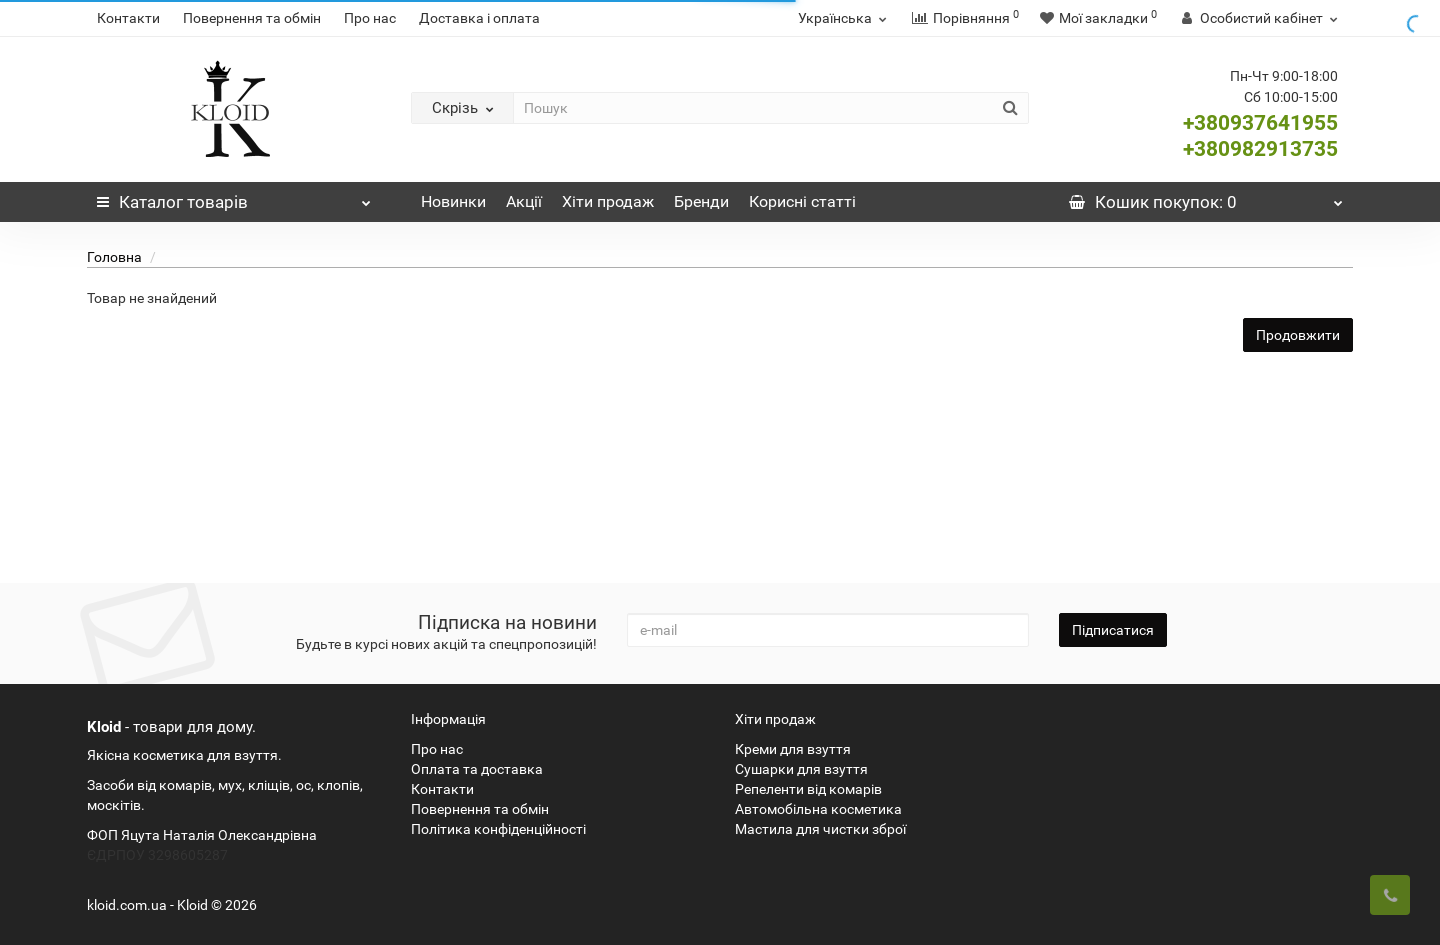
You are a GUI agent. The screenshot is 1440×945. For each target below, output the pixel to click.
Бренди (701, 201)
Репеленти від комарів (808, 789)
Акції (524, 201)
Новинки (453, 201)
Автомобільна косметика (818, 809)
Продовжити (1298, 335)
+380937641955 (1260, 123)
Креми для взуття (793, 749)
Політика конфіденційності (498, 829)
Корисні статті (802, 201)
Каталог (234, 197)
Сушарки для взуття (801, 769)
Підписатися (1113, 630)
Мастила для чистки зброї (820, 829)
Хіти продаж (608, 201)
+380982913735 (1260, 149)
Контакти (128, 18)
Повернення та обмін (252, 18)
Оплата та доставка (477, 769)
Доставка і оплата (479, 18)
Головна (114, 257)
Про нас (370, 18)
